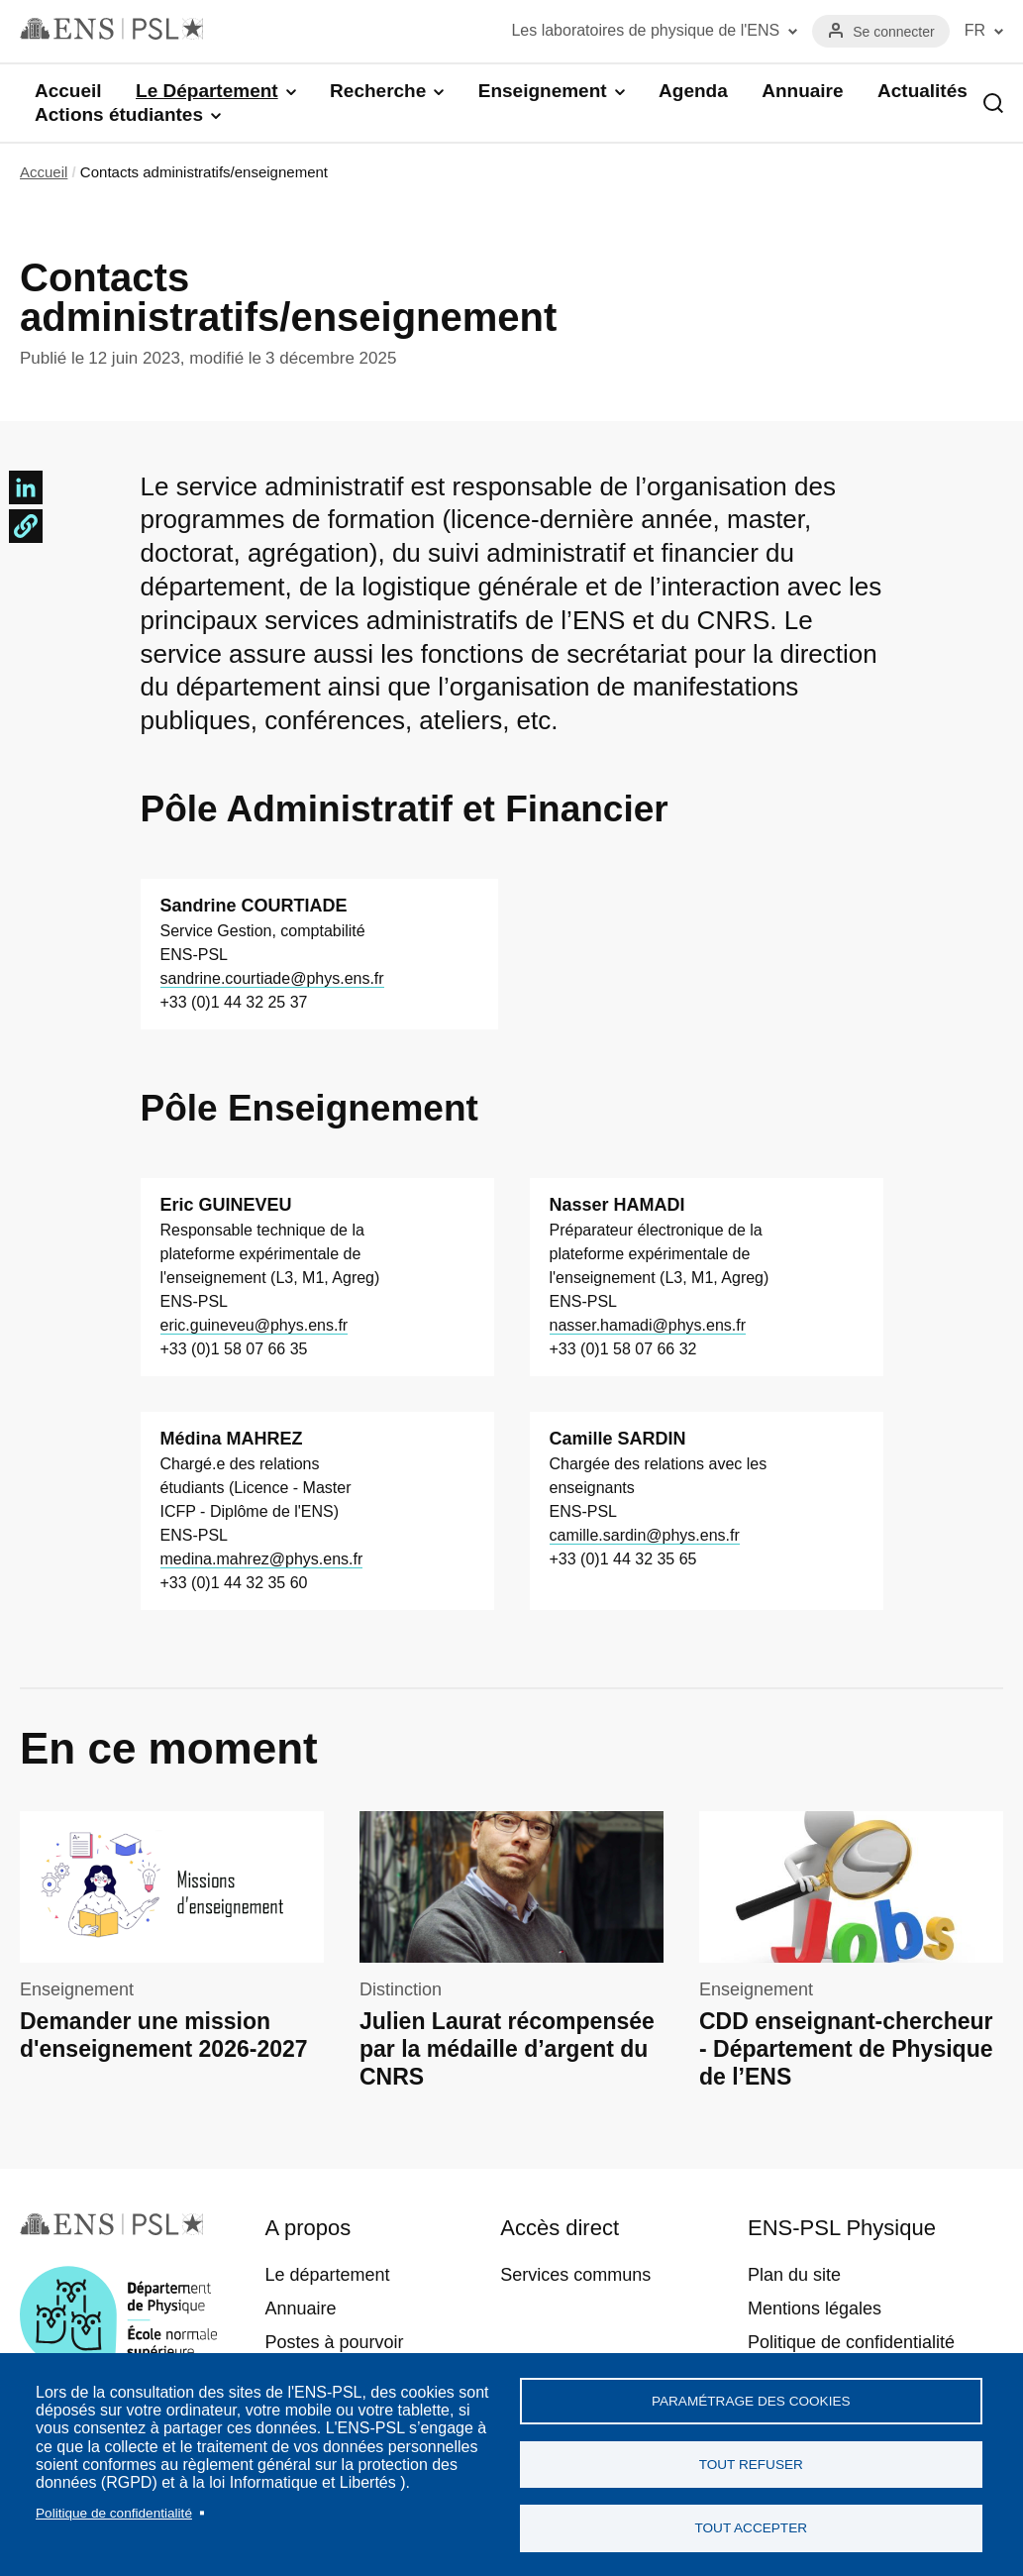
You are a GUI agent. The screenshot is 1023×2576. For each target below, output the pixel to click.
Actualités (922, 90)
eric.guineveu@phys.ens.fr (254, 1325)
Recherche (378, 90)
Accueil (68, 90)
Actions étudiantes (119, 114)
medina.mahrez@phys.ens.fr (261, 1559)
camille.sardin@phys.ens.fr (645, 1535)
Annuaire (802, 90)
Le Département (207, 90)
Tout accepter (750, 2528)
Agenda (693, 90)
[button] (26, 526)
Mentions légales (814, 2308)
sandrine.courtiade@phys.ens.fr (272, 978)
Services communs (575, 2275)
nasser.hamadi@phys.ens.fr (648, 1325)
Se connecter (894, 32)
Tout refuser (751, 2463)
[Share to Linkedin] (26, 487)
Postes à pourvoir (333, 2342)
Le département (326, 2275)
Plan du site (794, 2275)
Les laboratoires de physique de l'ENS (645, 30)
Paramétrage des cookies (751, 2399)
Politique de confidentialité (114, 2511)
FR (975, 30)
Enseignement (542, 90)
